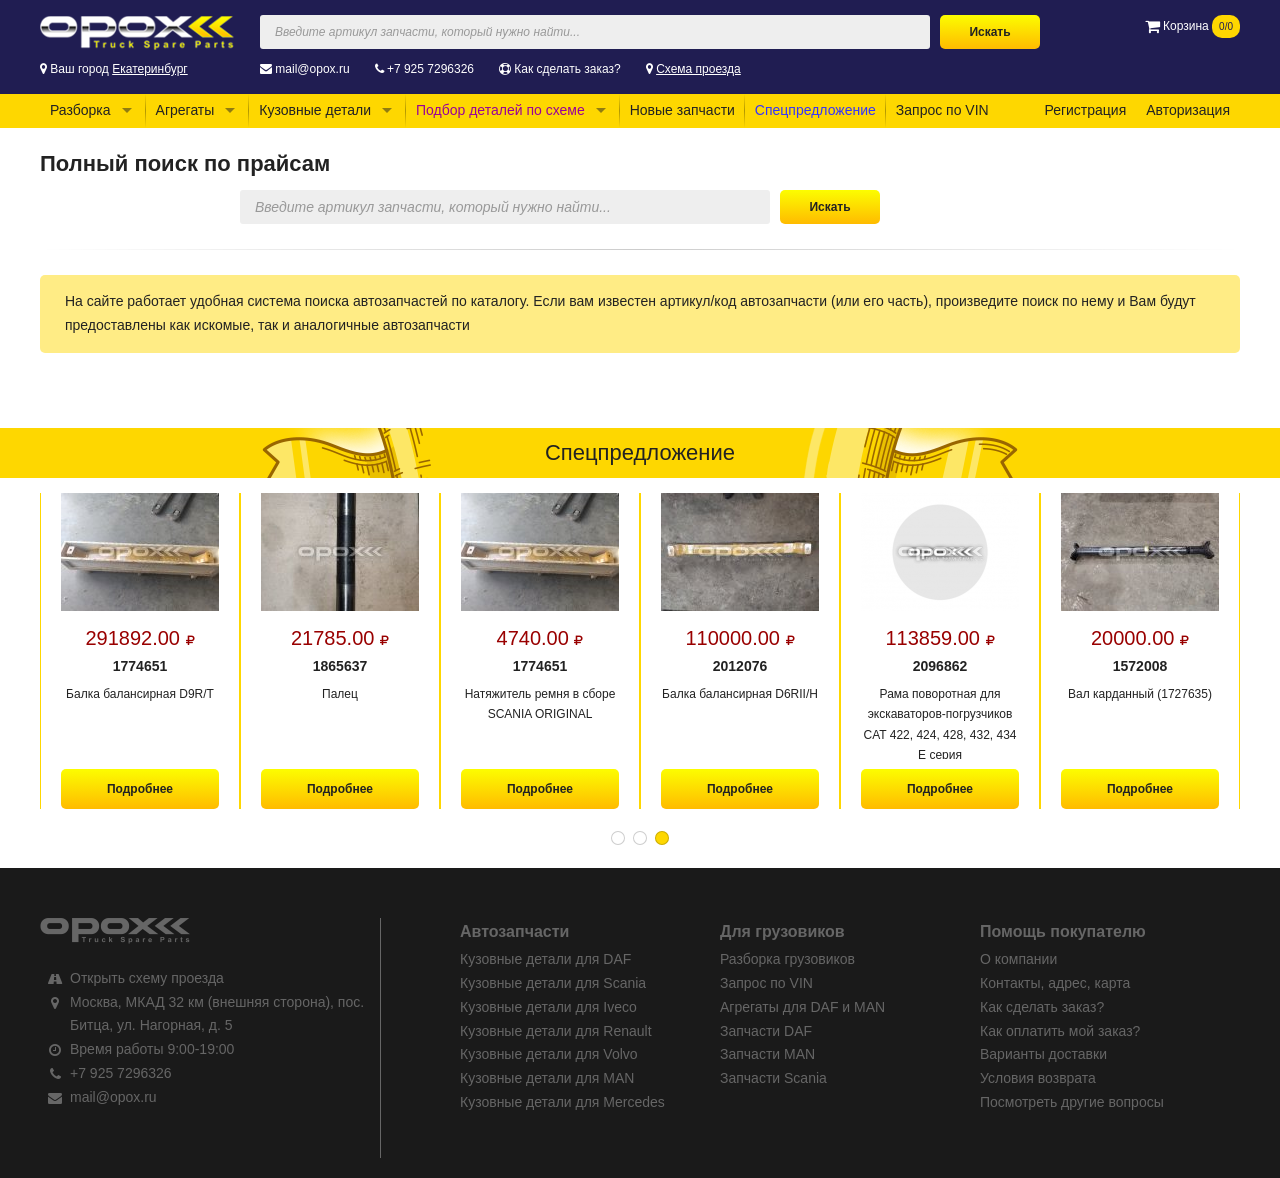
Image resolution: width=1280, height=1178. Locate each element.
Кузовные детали (315, 110)
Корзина (1192, 26)
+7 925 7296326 (430, 69)
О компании (1018, 959)
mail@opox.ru (312, 69)
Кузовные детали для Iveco (548, 1007)
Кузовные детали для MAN (547, 1078)
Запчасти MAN (767, 1054)
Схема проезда (698, 69)
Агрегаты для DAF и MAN (802, 1007)
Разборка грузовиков (787, 959)
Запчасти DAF (766, 1031)
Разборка (80, 110)
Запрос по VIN (942, 110)
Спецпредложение (815, 110)
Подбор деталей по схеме (500, 110)
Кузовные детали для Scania (553, 983)
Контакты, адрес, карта (1055, 983)
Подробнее (140, 789)
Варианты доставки (1043, 1054)
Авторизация (1188, 110)
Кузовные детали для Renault (556, 1031)
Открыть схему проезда (147, 978)
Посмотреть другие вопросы (1072, 1102)
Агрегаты (185, 110)
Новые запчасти (682, 110)
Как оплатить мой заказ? (1060, 1031)
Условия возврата (1038, 1078)
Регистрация (1085, 110)
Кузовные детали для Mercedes (562, 1102)
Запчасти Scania (773, 1078)
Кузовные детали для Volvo (549, 1054)
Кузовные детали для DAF (545, 959)
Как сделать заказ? (567, 69)
